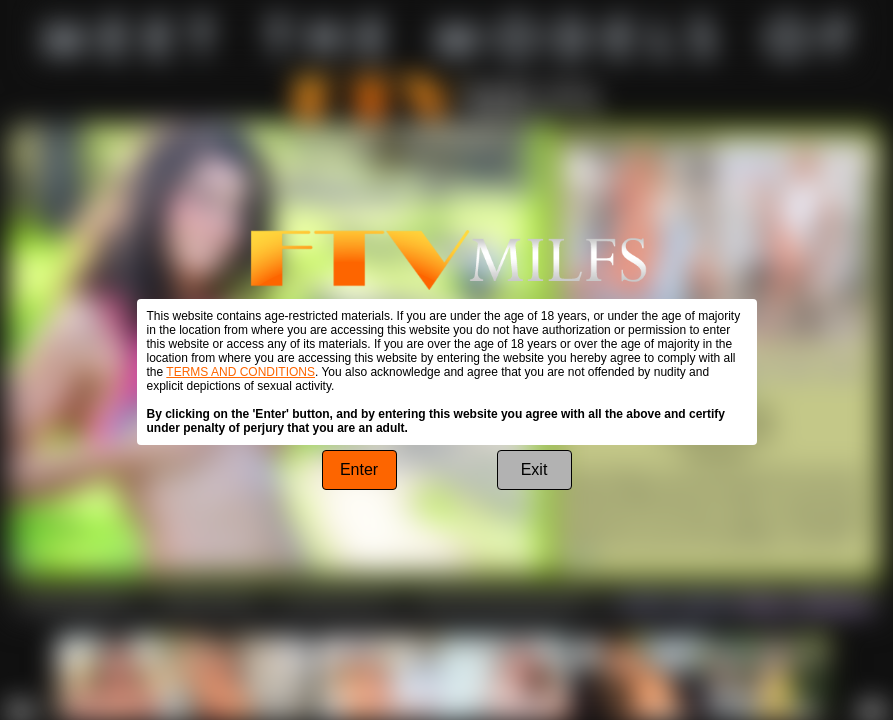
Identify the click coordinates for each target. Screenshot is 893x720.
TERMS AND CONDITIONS (240, 372)
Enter (359, 469)
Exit (534, 469)
